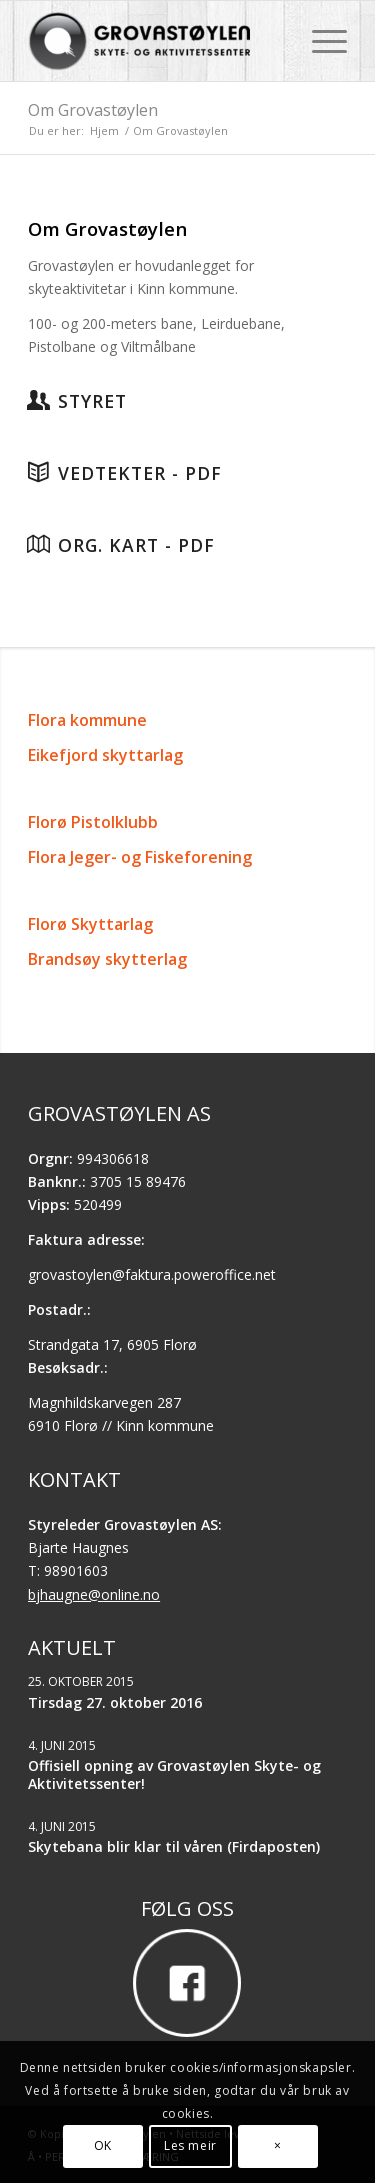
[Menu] (319, 41)
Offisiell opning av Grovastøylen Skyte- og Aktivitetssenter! (174, 1774)
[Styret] (38, 400)
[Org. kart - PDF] (38, 544)
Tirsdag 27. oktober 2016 (115, 1702)
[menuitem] (319, 41)
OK (103, 2145)
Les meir (190, 2145)
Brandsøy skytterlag (107, 959)
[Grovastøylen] (155, 41)
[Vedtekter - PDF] (38, 472)
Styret (92, 401)
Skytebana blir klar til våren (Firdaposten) (174, 1846)
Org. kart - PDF (136, 545)
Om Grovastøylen (93, 110)
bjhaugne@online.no (94, 1594)
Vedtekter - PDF (140, 473)
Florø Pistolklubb (93, 822)
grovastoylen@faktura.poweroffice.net (152, 1274)
